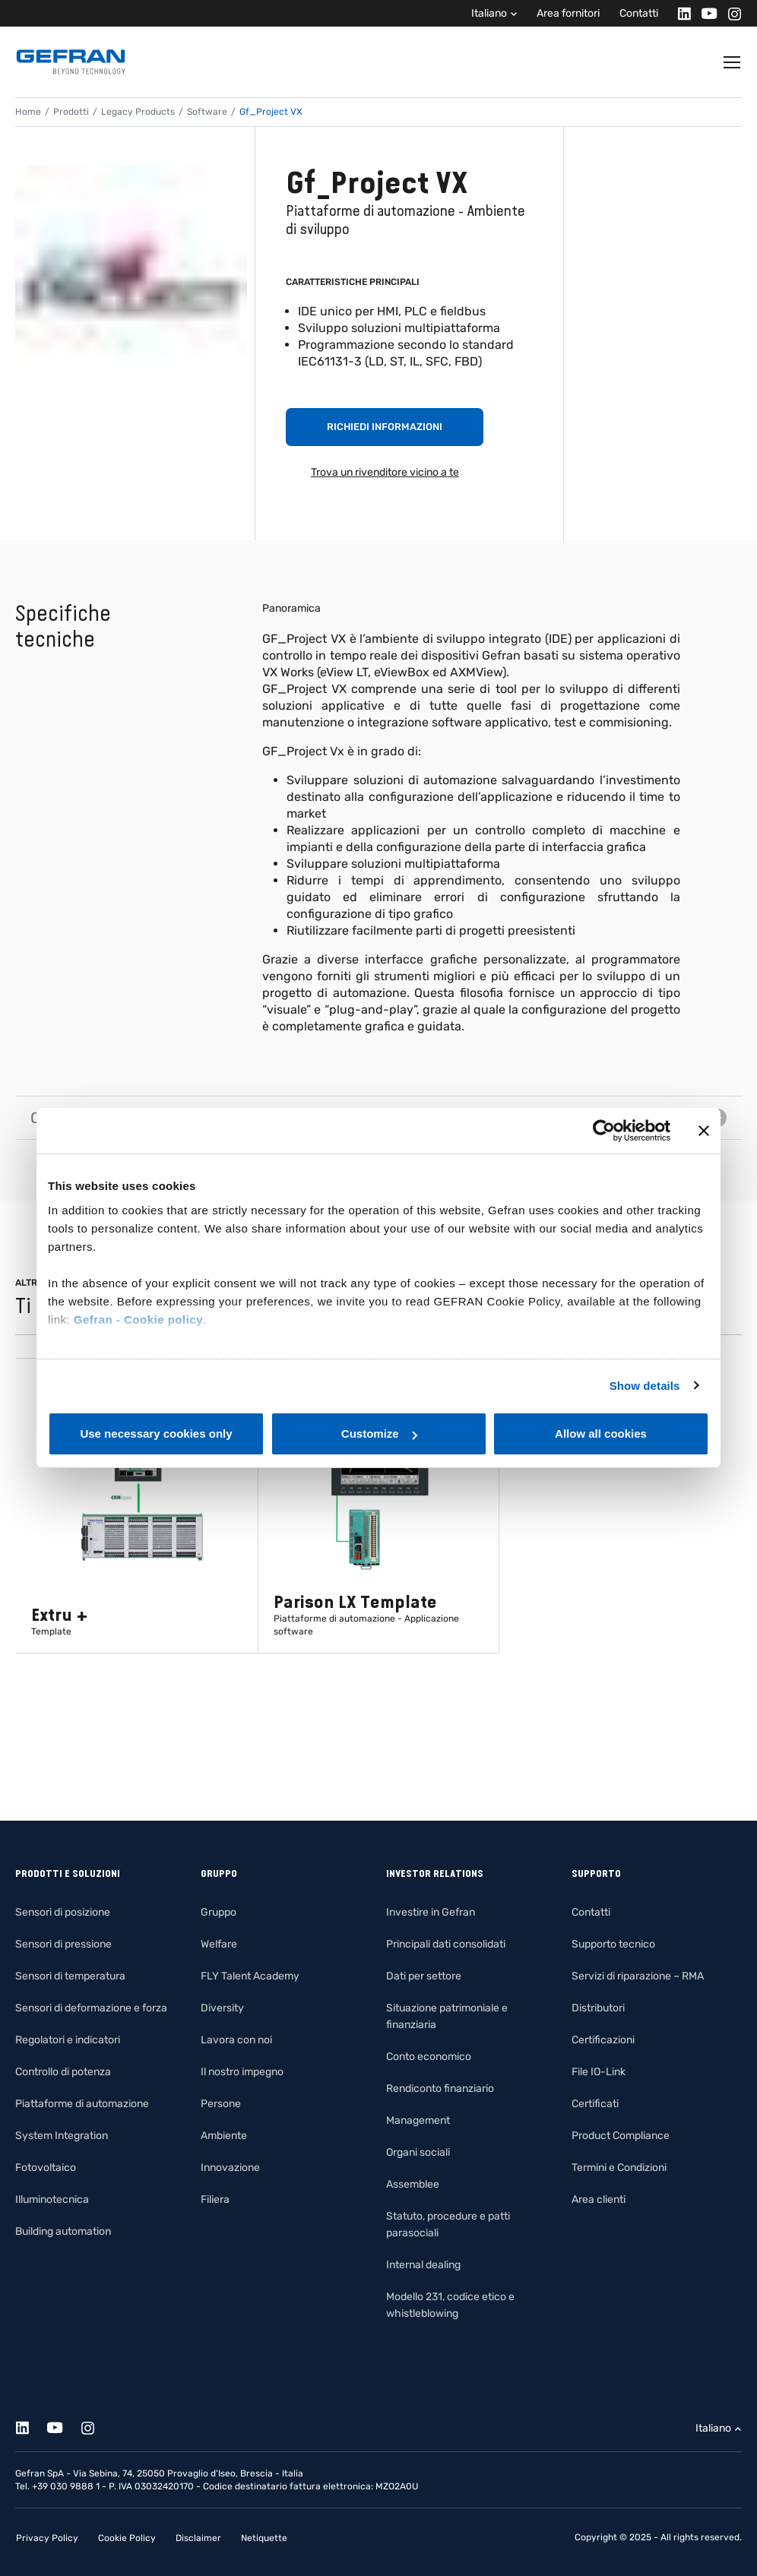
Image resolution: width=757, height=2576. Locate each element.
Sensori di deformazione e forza (91, 2008)
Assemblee (412, 2184)
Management (418, 2120)
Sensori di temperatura (70, 1976)
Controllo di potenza (63, 2071)
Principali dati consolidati (445, 1944)
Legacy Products (138, 111)
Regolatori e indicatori (67, 2039)
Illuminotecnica (52, 2199)
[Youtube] (705, 13)
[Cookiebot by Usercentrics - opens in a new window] (603, 1130)
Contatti (638, 13)
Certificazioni (603, 2039)
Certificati (595, 2103)
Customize (379, 1433)
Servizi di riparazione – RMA (638, 1976)
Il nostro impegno (242, 2071)
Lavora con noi (236, 2039)
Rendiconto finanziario (440, 2088)
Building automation (63, 2231)
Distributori (598, 2008)
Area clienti (599, 2199)
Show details (645, 1385)
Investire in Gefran (430, 1912)
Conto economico (428, 2056)
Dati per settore (423, 1976)
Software (207, 111)
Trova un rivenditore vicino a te (385, 472)
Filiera (215, 2199)
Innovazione (230, 2167)
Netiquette (264, 2538)
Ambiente (224, 2135)
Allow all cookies (601, 1433)
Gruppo (218, 1912)
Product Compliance (621, 2135)
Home (28, 111)
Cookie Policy (127, 2538)
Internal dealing (423, 2264)
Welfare (219, 1944)
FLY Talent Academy (250, 1976)
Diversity (222, 2008)
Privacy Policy (47, 2538)
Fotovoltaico (45, 2167)
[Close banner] (703, 1130)
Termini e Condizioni (619, 2167)
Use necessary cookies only (156, 1433)
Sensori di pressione (63, 1944)
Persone (221, 2103)
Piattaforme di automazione (82, 2103)
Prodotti (71, 111)
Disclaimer (198, 2538)
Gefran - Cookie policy (138, 1319)
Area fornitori (568, 13)
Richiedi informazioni (384, 426)
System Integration (61, 2135)
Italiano (489, 13)
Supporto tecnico (613, 1944)
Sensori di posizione (62, 1912)
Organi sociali (418, 2152)
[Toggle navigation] (733, 62)
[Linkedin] (680, 13)
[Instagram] (730, 13)
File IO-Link (599, 2071)
